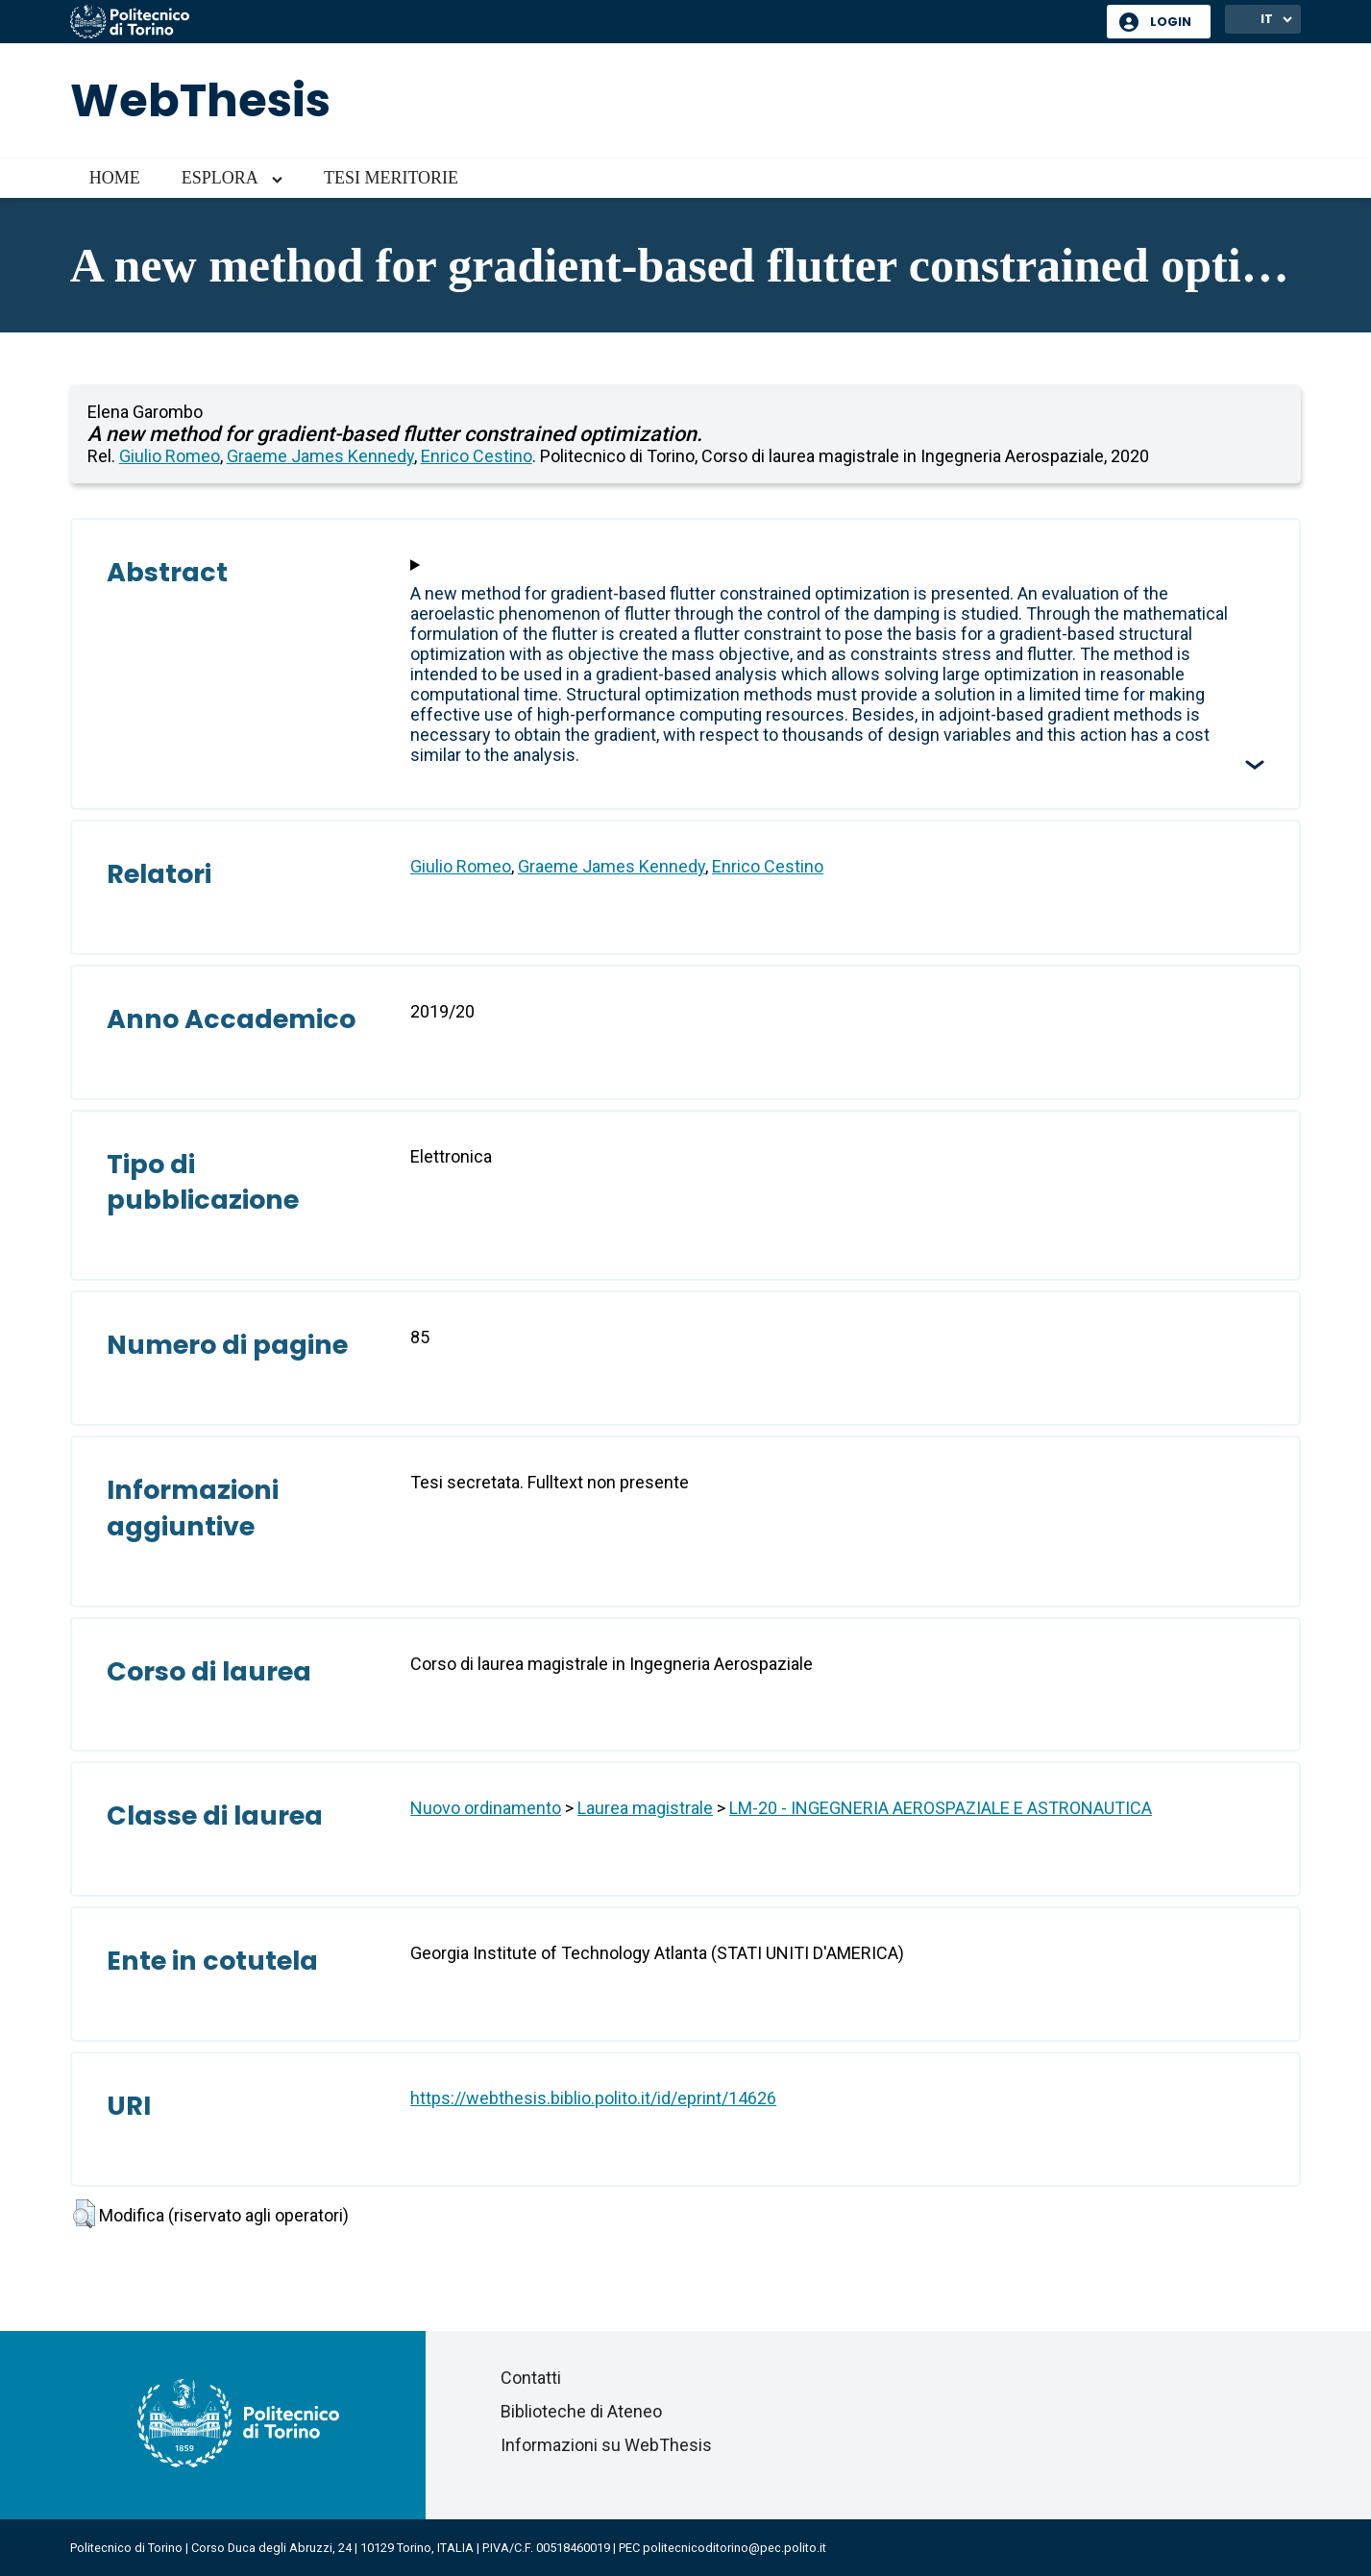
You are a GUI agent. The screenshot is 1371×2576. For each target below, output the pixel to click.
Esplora (220, 177)
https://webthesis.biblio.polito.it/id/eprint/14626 (593, 2098)
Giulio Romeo (169, 456)
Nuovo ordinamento (485, 1808)
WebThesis (200, 100)
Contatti (531, 2377)
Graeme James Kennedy (320, 456)
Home (114, 177)
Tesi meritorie (391, 177)
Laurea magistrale (645, 1808)
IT (1267, 19)
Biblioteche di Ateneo (581, 2411)
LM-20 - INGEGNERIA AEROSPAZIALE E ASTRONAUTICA (940, 1808)
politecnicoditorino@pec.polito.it (734, 2547)
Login (1170, 21)
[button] (84, 2213)
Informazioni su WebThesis (606, 2445)
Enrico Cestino (476, 456)
